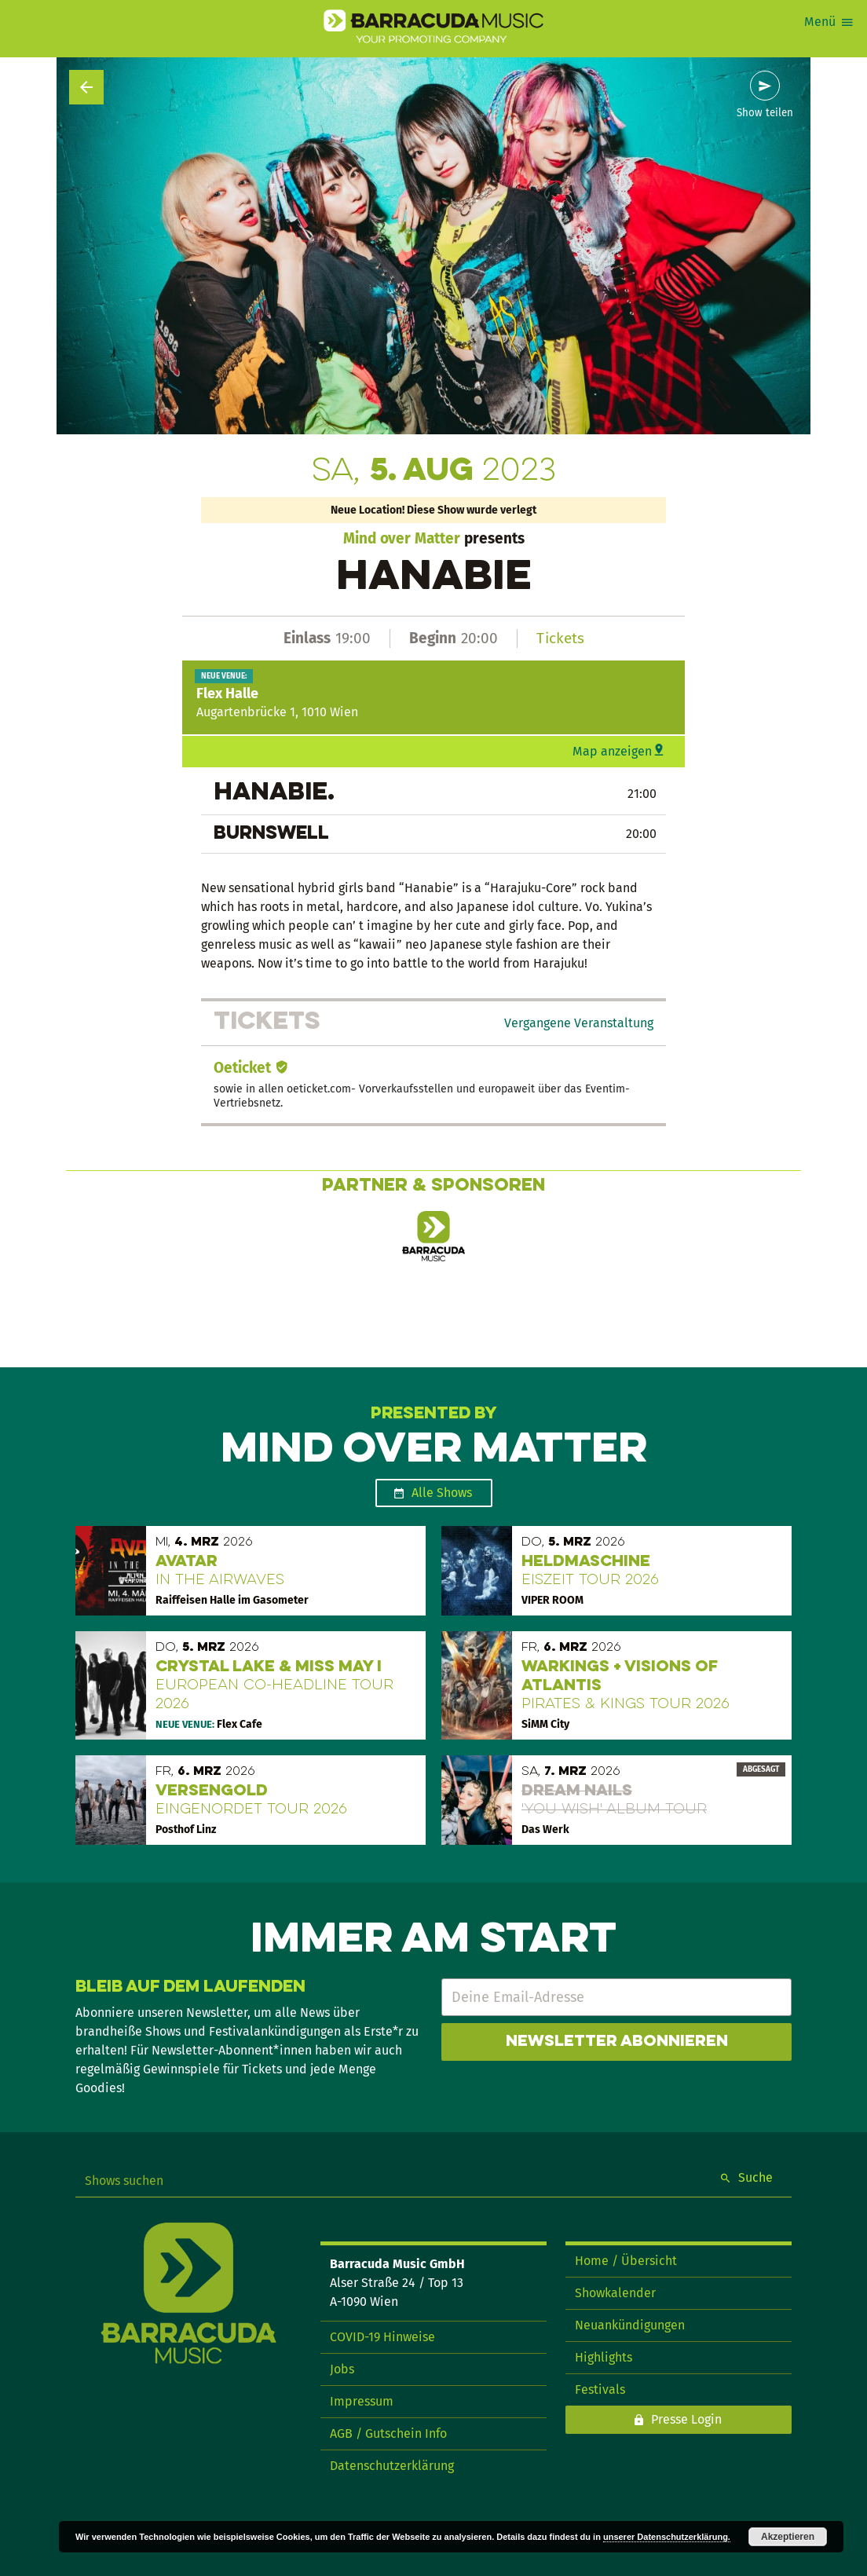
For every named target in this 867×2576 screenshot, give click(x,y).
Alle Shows (442, 1492)
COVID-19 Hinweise (382, 2336)
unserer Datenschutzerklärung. (666, 2536)
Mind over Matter (401, 538)
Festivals (600, 2389)
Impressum (361, 2401)
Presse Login (686, 2419)
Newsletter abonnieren (617, 2042)
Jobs (342, 2369)
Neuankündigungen (630, 2325)
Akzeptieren (787, 2536)
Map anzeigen (612, 751)
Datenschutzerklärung (392, 2465)
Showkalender (615, 2292)
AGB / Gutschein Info (388, 2433)
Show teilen (765, 113)
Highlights (603, 2357)
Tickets (560, 638)
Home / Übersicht (626, 2260)
